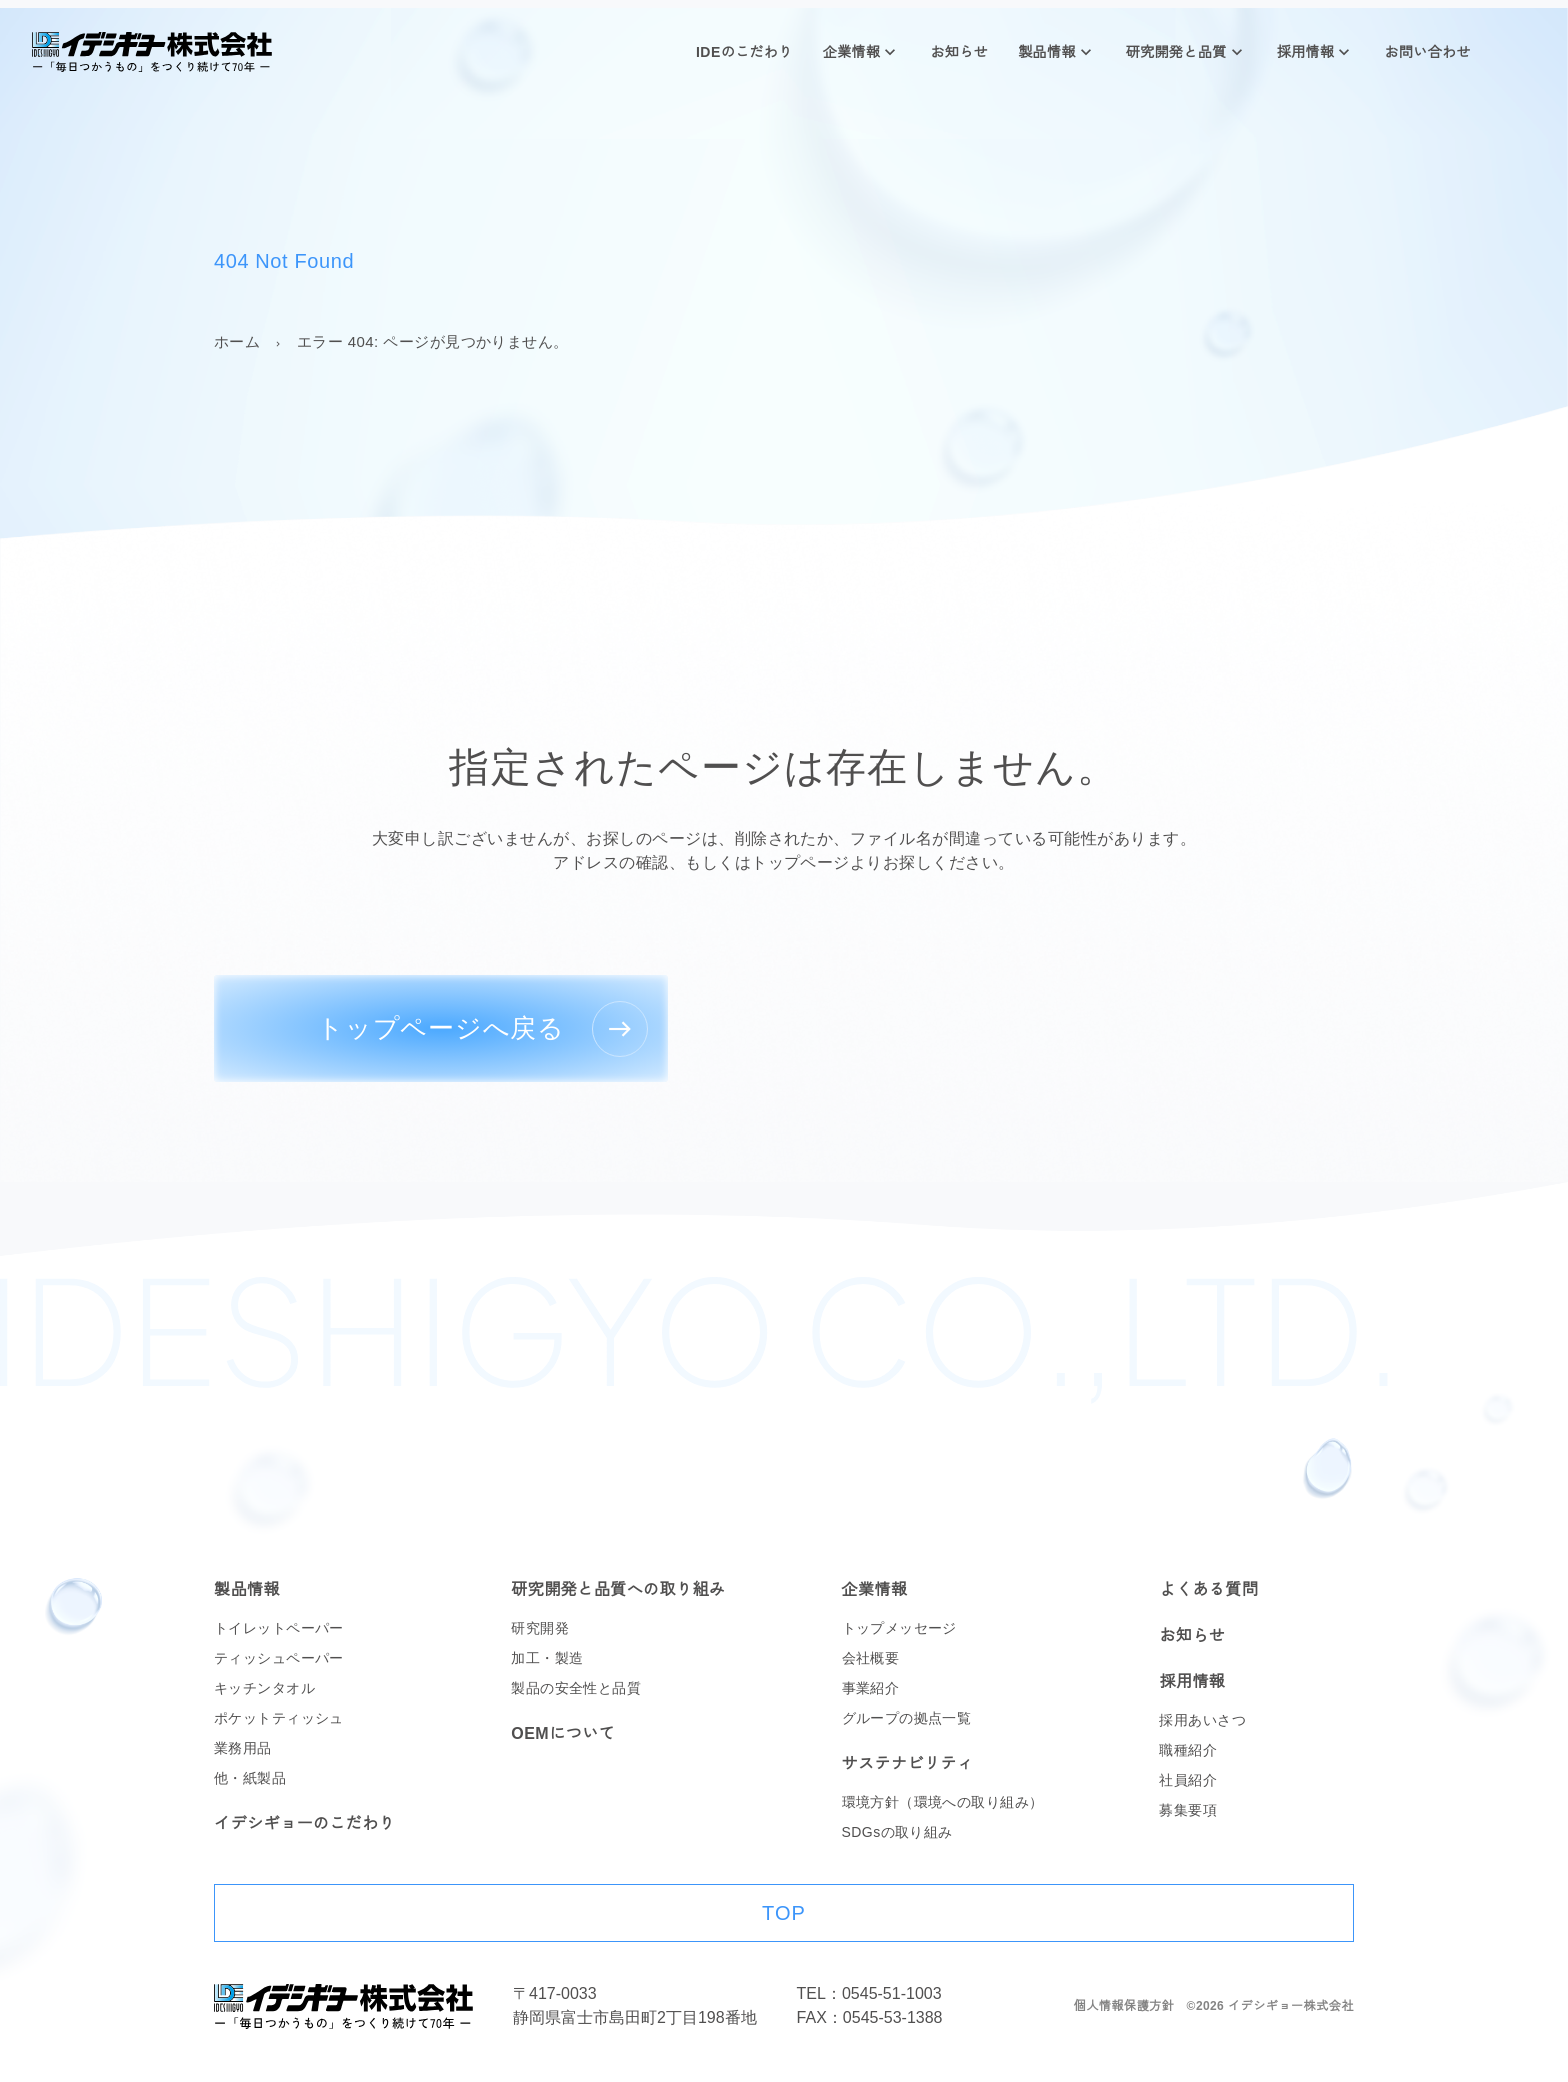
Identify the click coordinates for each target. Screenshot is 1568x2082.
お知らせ (959, 52)
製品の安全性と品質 (576, 1688)
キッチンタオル (264, 1688)
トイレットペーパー (279, 1628)
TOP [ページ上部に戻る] (784, 1913)
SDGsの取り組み (897, 1832)
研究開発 (540, 1628)
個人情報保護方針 (1124, 2006)
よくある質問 (1208, 1589)
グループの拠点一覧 (907, 1718)
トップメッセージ (899, 1628)
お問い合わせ (1427, 52)
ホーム (237, 341)
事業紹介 (871, 1688)
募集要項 (1188, 1810)
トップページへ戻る (441, 1028)
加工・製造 (547, 1658)
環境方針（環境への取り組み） (943, 1802)
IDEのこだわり (744, 52)
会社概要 (871, 1658)
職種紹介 (1188, 1750)
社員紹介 (1188, 1780)
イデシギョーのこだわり (304, 1823)
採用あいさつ (1202, 1720)
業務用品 (243, 1748)
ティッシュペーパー (279, 1658)
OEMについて (563, 1733)
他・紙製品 (250, 1778)
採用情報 (1306, 52)
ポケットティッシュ (279, 1718)
